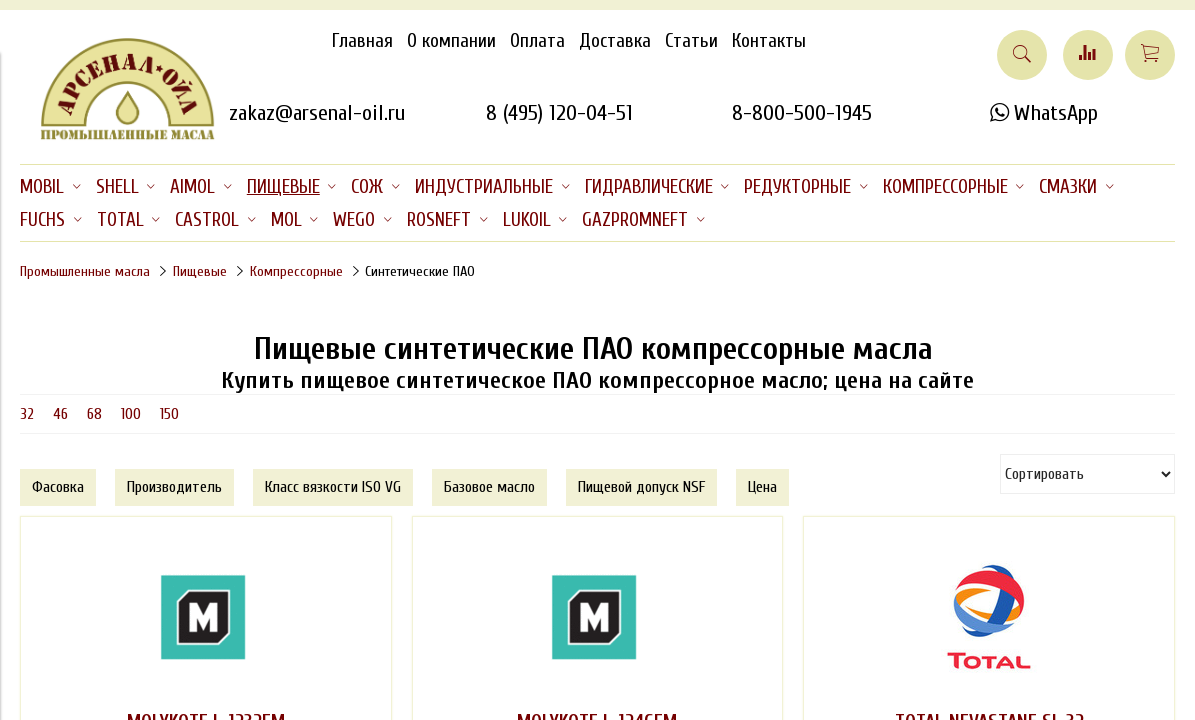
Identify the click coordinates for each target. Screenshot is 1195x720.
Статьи (691, 41)
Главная (362, 41)
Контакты (769, 41)
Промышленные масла (85, 271)
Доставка (615, 41)
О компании (451, 41)
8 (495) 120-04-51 (559, 113)
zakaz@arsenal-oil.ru (317, 113)
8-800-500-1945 (802, 113)
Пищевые (200, 271)
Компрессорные (296, 271)
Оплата (537, 41)
